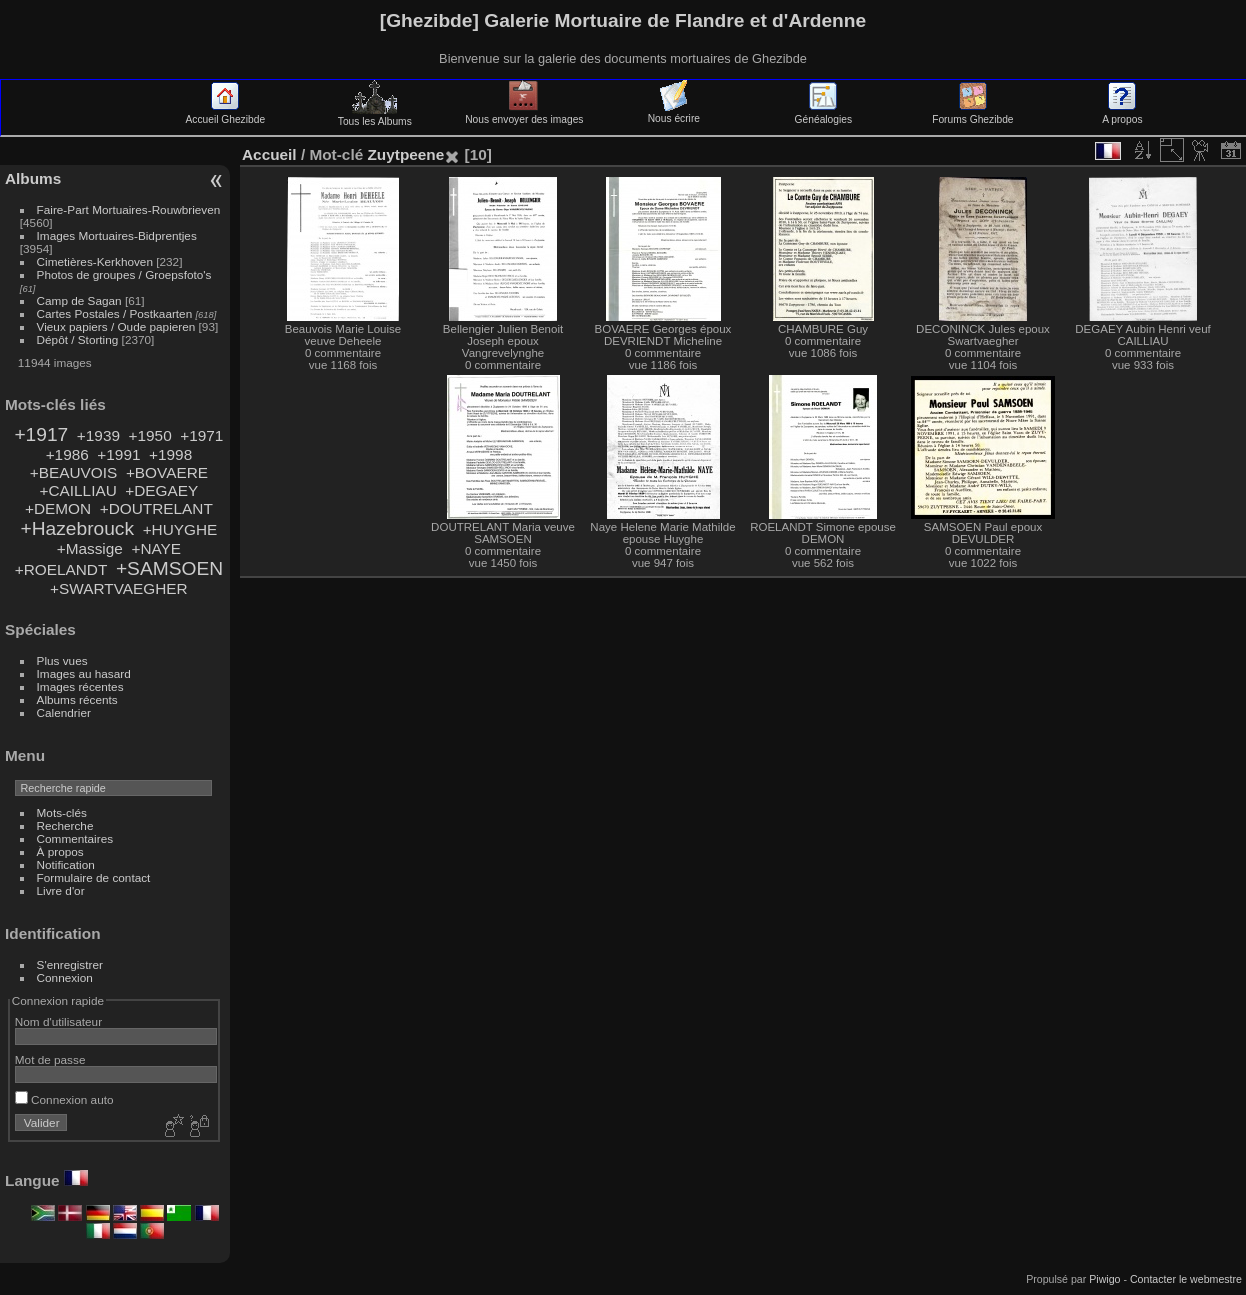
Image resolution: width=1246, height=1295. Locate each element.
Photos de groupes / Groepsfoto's (124, 274)
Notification (66, 864)
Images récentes (80, 686)
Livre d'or (61, 890)
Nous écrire (674, 113)
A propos (1122, 114)
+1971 (201, 435)
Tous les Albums (375, 116)
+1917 (41, 434)
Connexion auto (64, 1099)
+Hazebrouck (77, 528)
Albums (33, 178)
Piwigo (1104, 1279)
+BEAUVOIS (74, 472)
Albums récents (77, 699)
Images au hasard (84, 673)
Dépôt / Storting (78, 339)
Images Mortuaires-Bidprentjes (117, 235)
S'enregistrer (70, 964)
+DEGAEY (161, 490)
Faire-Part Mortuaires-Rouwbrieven (129, 209)
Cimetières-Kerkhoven (95, 261)
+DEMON (58, 508)
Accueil (269, 154)
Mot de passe (50, 1059)
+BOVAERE (167, 472)
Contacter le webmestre (1186, 1279)
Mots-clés (62, 812)
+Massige (90, 548)
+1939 (98, 435)
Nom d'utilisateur (58, 1021)
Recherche (65, 825)
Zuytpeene (405, 154)
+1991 (118, 454)
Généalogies (823, 114)
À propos (60, 851)
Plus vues (62, 660)
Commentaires (75, 838)
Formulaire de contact (94, 877)
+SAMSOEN (169, 568)
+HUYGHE (180, 529)
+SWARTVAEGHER (119, 588)
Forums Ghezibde (972, 114)
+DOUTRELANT (156, 508)
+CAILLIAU (77, 490)
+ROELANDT (61, 569)
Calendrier (64, 712)
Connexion (65, 977)
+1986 (67, 454)
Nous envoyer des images (524, 114)
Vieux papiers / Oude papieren (116, 326)
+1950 (150, 435)
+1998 (170, 454)
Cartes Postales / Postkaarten (115, 313)
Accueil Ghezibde (225, 114)
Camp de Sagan (79, 300)
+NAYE (156, 548)
